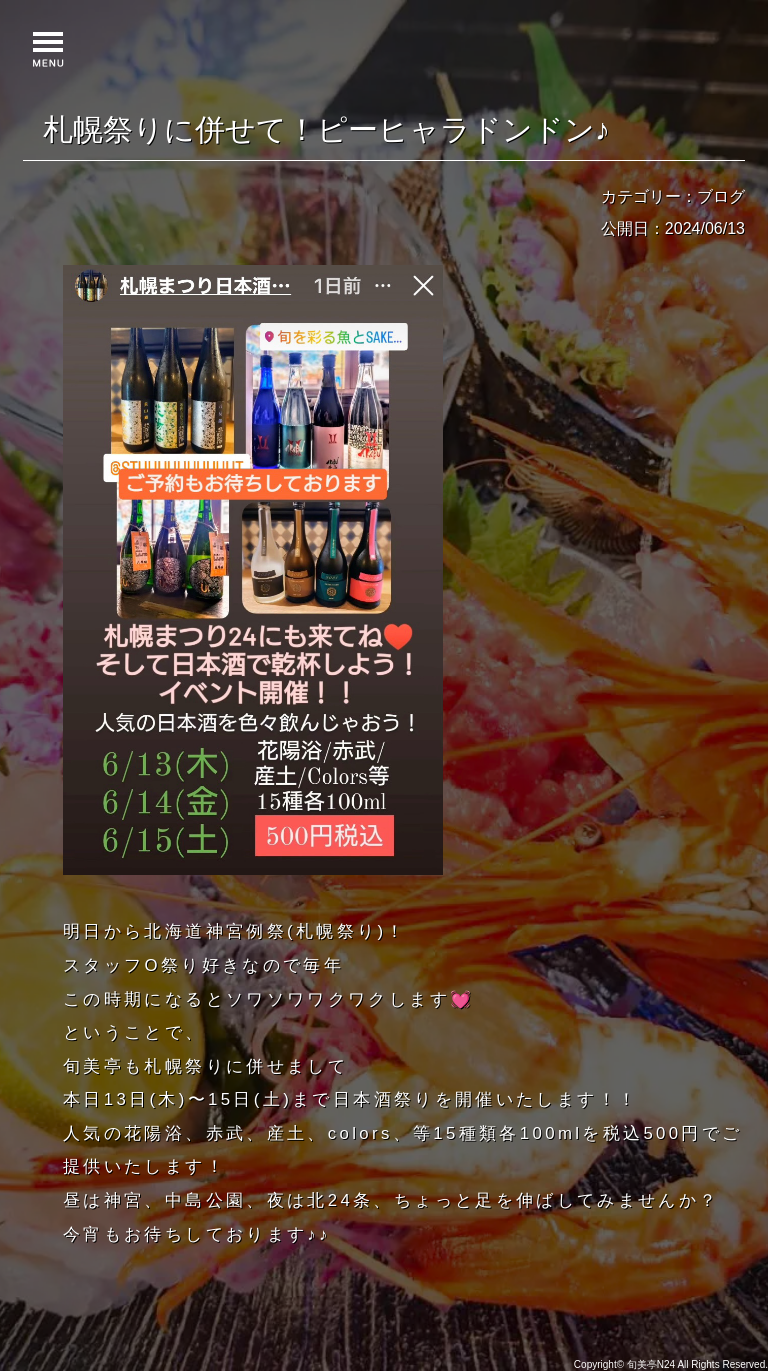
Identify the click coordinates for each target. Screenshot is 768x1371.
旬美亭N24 (651, 1364)
